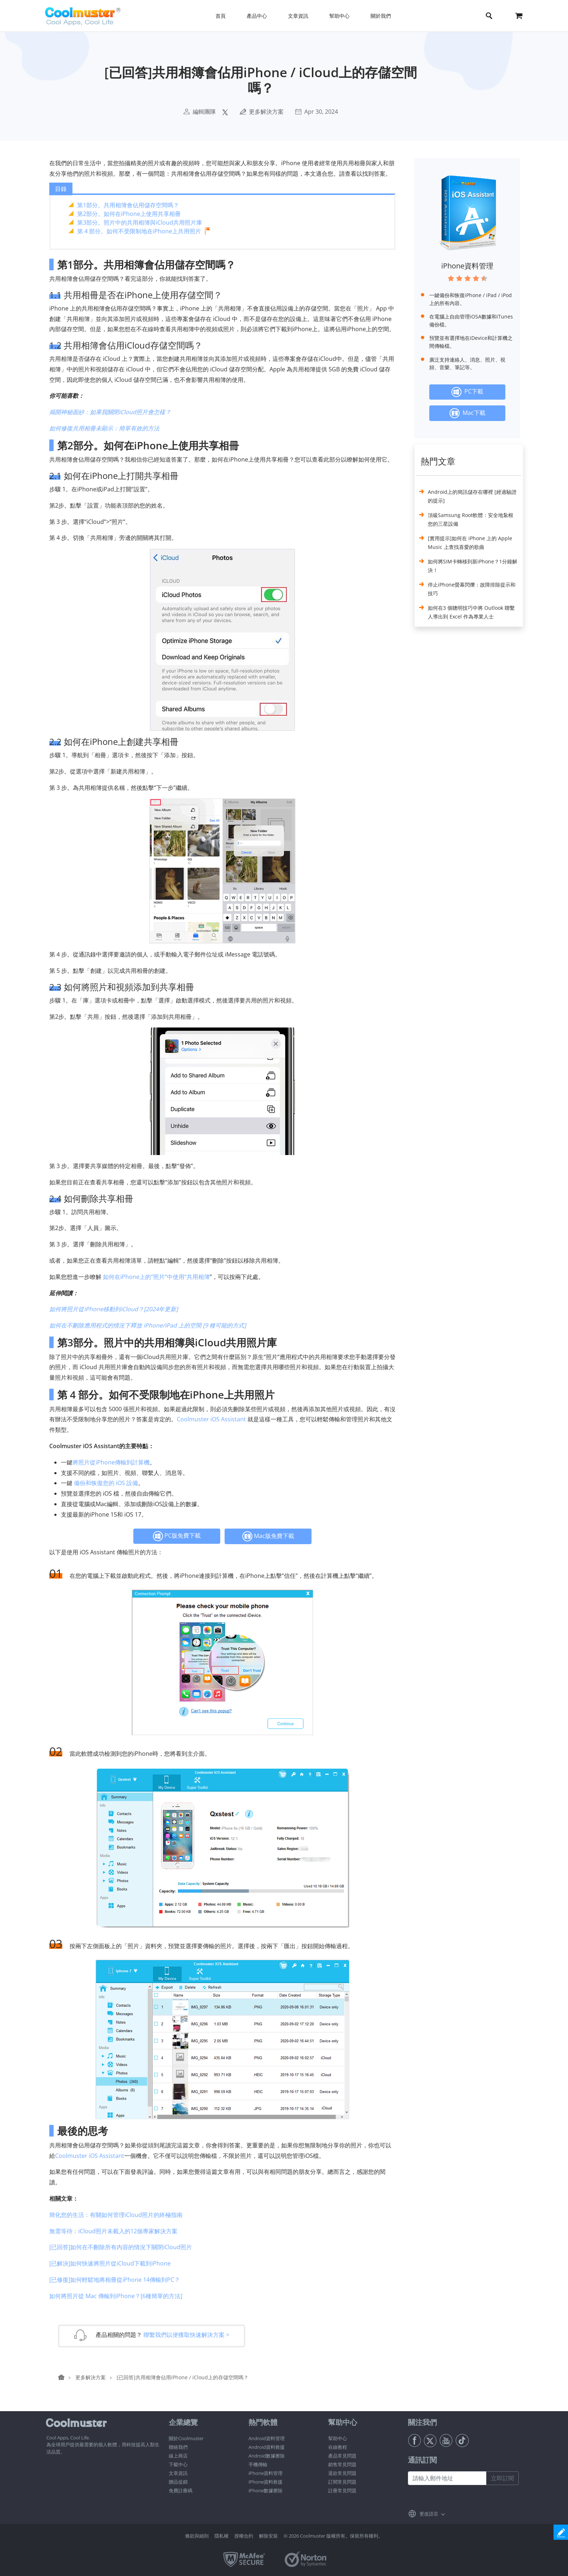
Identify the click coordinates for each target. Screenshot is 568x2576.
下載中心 (178, 2464)
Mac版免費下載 (268, 1536)
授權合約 (243, 2536)
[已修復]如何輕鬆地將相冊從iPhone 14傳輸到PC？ (114, 2280)
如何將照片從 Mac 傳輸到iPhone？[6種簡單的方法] (115, 2296)
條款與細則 (197, 2536)
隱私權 (221, 2536)
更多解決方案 (266, 112)
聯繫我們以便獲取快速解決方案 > (186, 2334)
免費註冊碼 (180, 2490)
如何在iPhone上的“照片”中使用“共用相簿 (156, 1277)
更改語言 (428, 2513)
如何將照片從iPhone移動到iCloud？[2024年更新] (113, 1309)
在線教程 (337, 2447)
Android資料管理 (266, 2438)
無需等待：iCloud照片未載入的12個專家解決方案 (113, 2231)
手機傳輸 (257, 2464)
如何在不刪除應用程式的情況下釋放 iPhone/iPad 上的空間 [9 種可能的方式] (147, 1325)
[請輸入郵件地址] (447, 2478)
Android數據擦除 (266, 2455)
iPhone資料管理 (467, 266)
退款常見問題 (342, 2473)
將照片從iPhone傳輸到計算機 (111, 1462)
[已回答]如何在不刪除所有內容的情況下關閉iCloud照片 (120, 2247)
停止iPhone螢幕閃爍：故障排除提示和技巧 (471, 589)
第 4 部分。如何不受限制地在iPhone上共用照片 (139, 231)
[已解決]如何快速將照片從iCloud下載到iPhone (110, 2263)
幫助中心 (337, 2438)
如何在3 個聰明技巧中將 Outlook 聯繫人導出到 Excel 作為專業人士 (471, 612)
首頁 (221, 15)
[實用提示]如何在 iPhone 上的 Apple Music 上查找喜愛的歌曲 (470, 542)
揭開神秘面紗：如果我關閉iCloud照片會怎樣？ (110, 412)
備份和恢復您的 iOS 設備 (106, 1483)
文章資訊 (178, 2473)
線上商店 (178, 2455)
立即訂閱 (502, 2478)
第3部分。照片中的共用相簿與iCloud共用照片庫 (139, 222)
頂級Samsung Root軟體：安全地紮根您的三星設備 (470, 519)
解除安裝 (268, 2536)
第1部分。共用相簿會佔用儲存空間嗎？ (128, 205)
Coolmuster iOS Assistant (211, 1419)
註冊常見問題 (342, 2490)
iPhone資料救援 (265, 2482)
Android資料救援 (266, 2447)
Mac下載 (467, 413)
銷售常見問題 (342, 2464)
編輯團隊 (204, 112)
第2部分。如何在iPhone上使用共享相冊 (129, 214)
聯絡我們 (178, 2447)
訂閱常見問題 (342, 2482)
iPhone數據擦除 (265, 2490)
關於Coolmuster (186, 2438)
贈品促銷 (178, 2482)
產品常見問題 (342, 2455)
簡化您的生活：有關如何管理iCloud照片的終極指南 (116, 2215)
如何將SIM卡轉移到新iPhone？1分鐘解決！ (472, 566)
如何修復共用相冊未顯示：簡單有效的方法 (104, 428)
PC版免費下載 (177, 1536)
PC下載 (467, 392)
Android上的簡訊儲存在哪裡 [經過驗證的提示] (472, 496)
